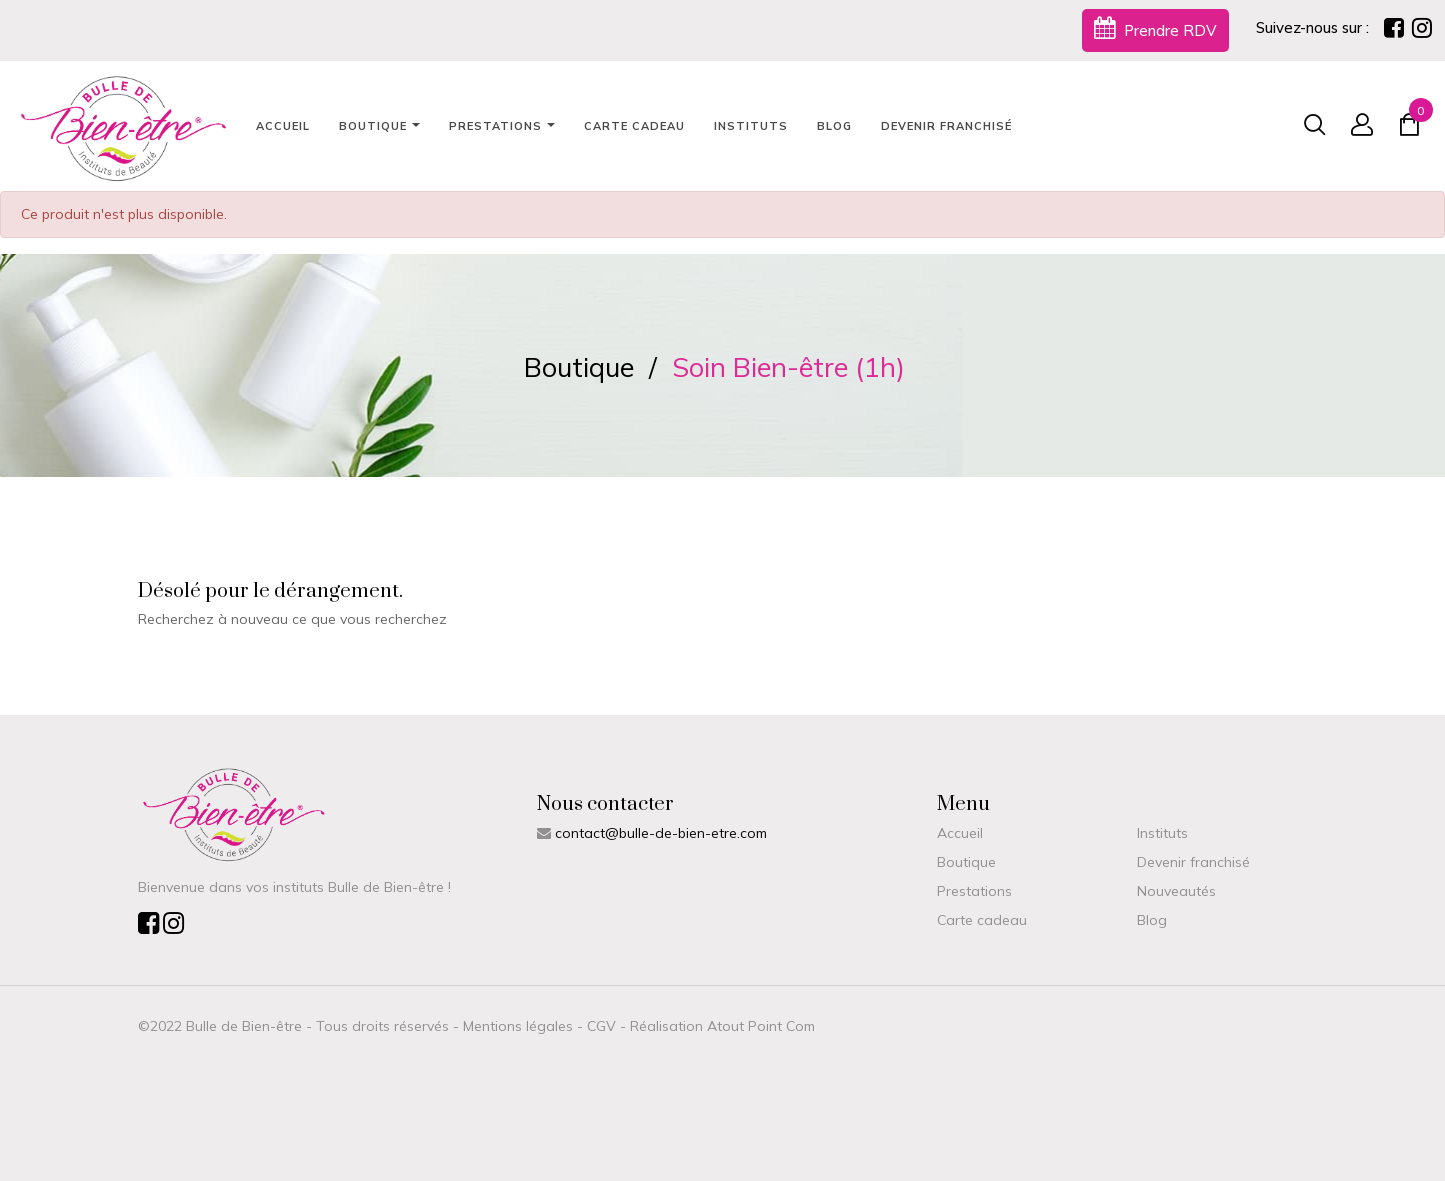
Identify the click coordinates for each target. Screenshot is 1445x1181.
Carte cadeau (982, 920)
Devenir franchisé (1193, 862)
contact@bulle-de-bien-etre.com (661, 833)
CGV (601, 1026)
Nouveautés (1176, 891)
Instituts (1162, 833)
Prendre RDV (1155, 28)
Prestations (974, 891)
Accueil (960, 833)
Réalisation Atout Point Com (722, 1026)
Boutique (966, 862)
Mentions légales (518, 1026)
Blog (1152, 920)
